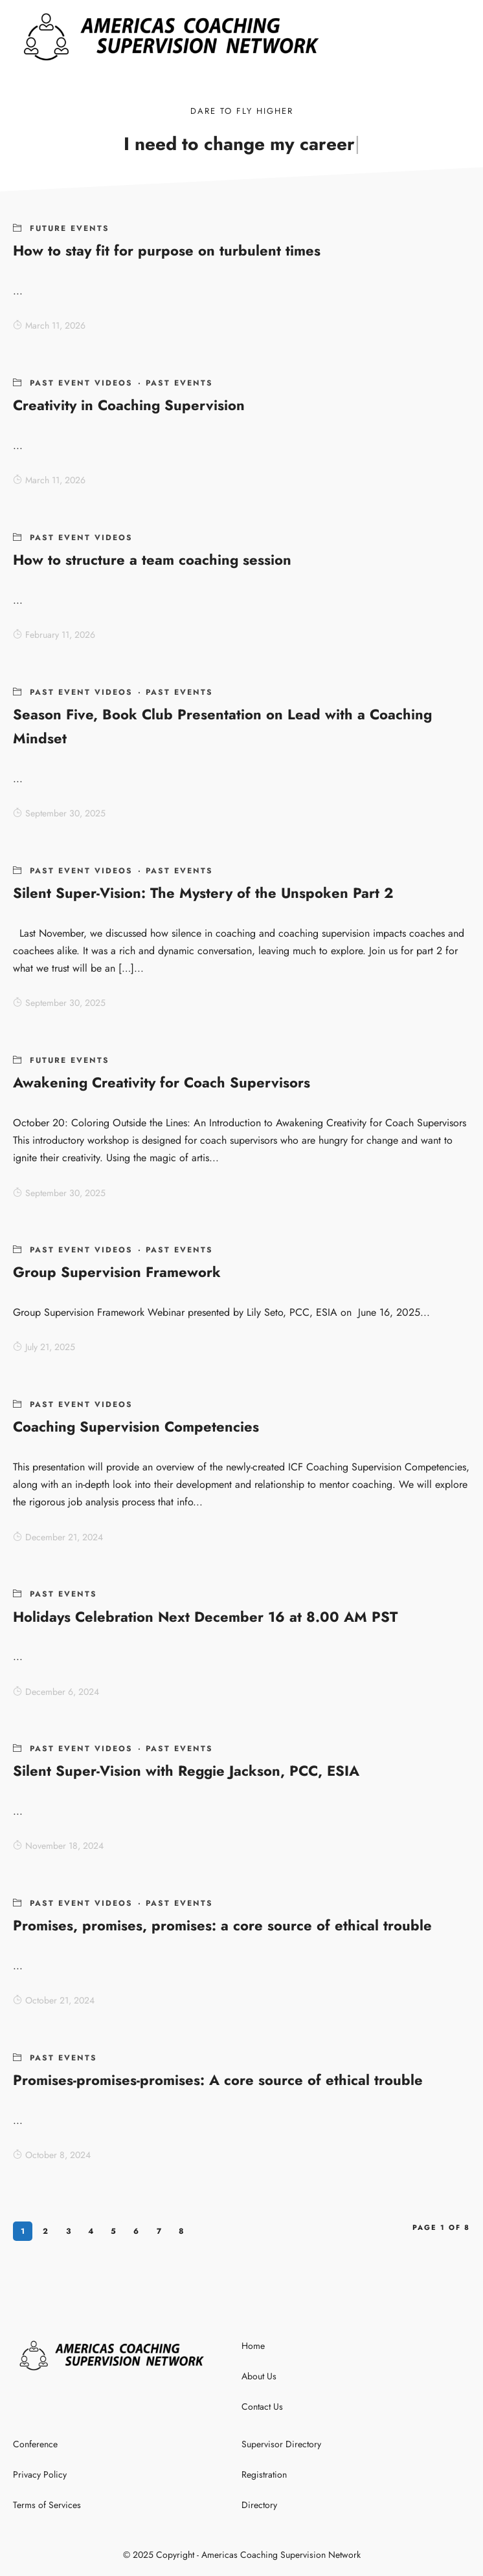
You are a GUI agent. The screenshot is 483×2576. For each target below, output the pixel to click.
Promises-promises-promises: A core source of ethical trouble (218, 2079)
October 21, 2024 (54, 2000)
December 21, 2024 (58, 1537)
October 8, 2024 (52, 2154)
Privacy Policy (40, 2474)
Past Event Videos (81, 383)
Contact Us (262, 2406)
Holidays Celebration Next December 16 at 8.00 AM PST (205, 1616)
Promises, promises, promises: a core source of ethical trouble (222, 1925)
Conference (35, 2444)
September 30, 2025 (59, 813)
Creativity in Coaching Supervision (129, 405)
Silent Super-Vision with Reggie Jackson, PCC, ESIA (186, 1770)
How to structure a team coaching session (152, 559)
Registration (264, 2474)
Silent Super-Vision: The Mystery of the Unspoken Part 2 (203, 892)
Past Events (179, 383)
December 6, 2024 (56, 1691)
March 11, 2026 (49, 325)
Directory (259, 2504)
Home (253, 2345)
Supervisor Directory (281, 2444)
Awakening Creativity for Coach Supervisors (161, 1082)
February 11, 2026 (54, 634)
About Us (259, 2376)
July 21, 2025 (44, 1346)
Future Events (69, 228)
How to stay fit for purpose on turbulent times (166, 250)
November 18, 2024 (58, 1845)
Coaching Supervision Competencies (136, 1426)
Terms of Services (47, 2504)
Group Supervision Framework (117, 1271)
